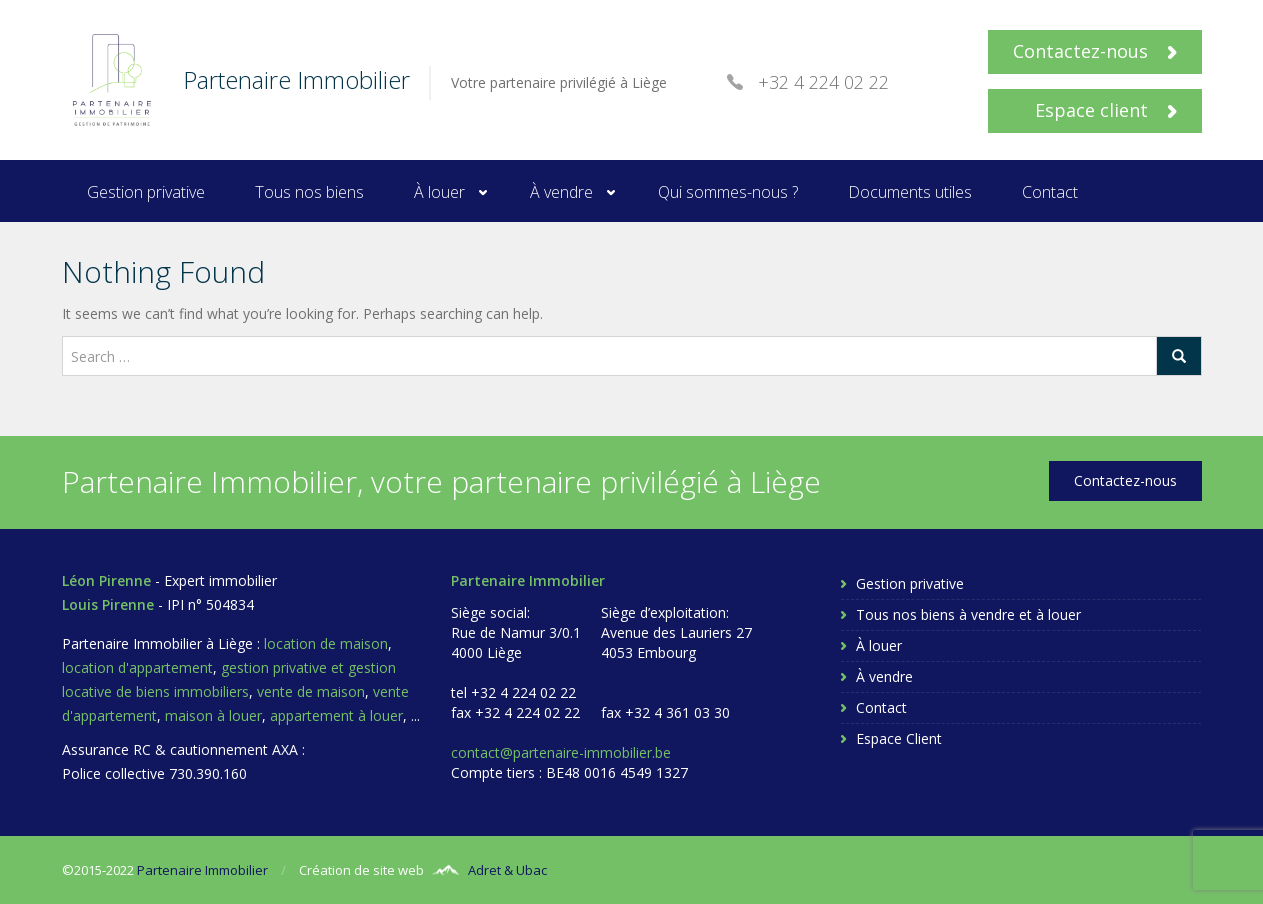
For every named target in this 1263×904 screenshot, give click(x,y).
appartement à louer (336, 715)
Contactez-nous (1095, 51)
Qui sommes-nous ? (728, 192)
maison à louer (213, 715)
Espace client (1106, 110)
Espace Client (899, 738)
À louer (439, 192)
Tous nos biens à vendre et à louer (968, 614)
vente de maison (311, 691)
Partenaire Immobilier (202, 870)
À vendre (561, 192)
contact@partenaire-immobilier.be (561, 752)
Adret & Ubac (507, 870)
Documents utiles (910, 192)
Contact (1050, 192)
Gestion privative (146, 192)
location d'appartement (137, 667)
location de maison (326, 643)
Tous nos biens (309, 192)
